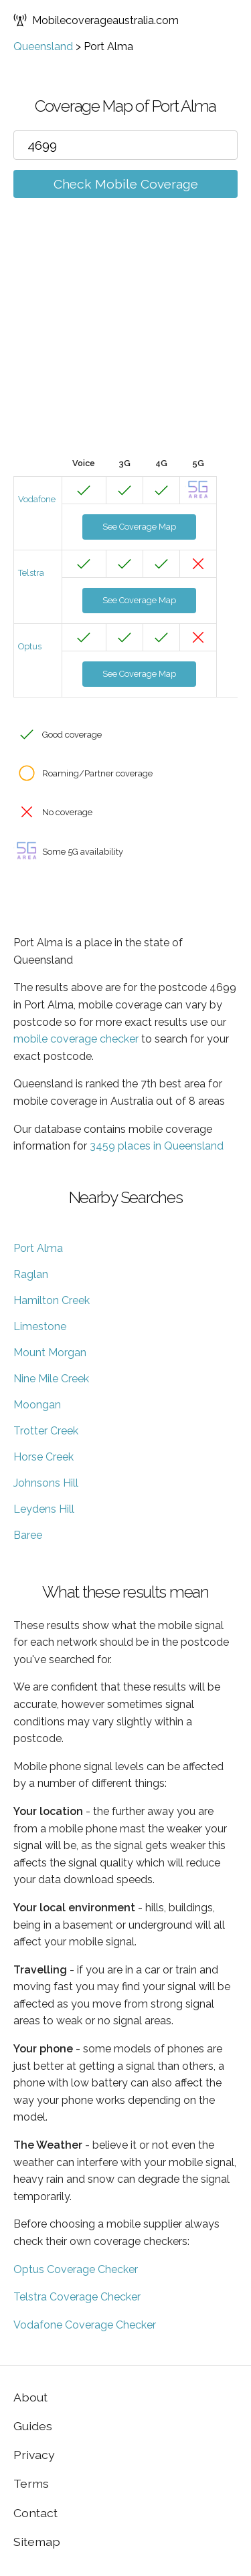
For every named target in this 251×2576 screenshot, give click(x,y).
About (30, 2397)
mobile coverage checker (76, 1039)
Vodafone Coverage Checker (84, 2325)
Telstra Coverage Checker (77, 2296)
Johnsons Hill (45, 1483)
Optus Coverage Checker (75, 2269)
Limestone (39, 1326)
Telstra (31, 573)
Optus (29, 646)
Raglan (30, 1274)
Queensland (43, 46)
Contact (35, 2513)
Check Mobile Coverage (126, 184)
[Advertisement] (125, 347)
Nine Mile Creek (51, 1378)
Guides (32, 2426)
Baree (27, 1535)
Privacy (34, 2455)
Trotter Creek (45, 1430)
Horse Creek (43, 1457)
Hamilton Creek (51, 1300)
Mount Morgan (49, 1352)
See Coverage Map (139, 527)
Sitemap (36, 2542)
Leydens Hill (43, 1509)
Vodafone (37, 499)
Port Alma (38, 1248)
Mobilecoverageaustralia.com (96, 20)
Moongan (37, 1404)
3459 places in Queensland (157, 1146)
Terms (31, 2483)
